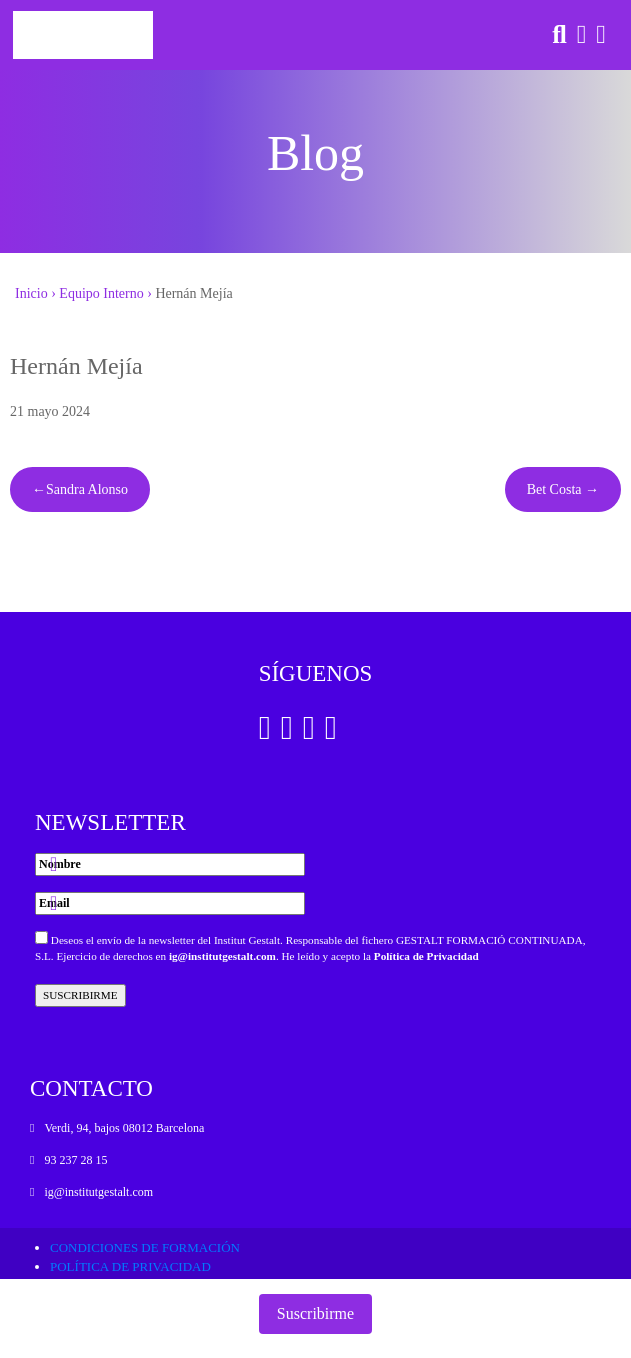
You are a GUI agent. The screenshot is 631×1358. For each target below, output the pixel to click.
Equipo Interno (101, 293)
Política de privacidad (130, 1266)
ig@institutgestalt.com (222, 956)
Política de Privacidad (426, 956)
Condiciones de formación (145, 1247)
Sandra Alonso (87, 489)
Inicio (31, 293)
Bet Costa (554, 489)
